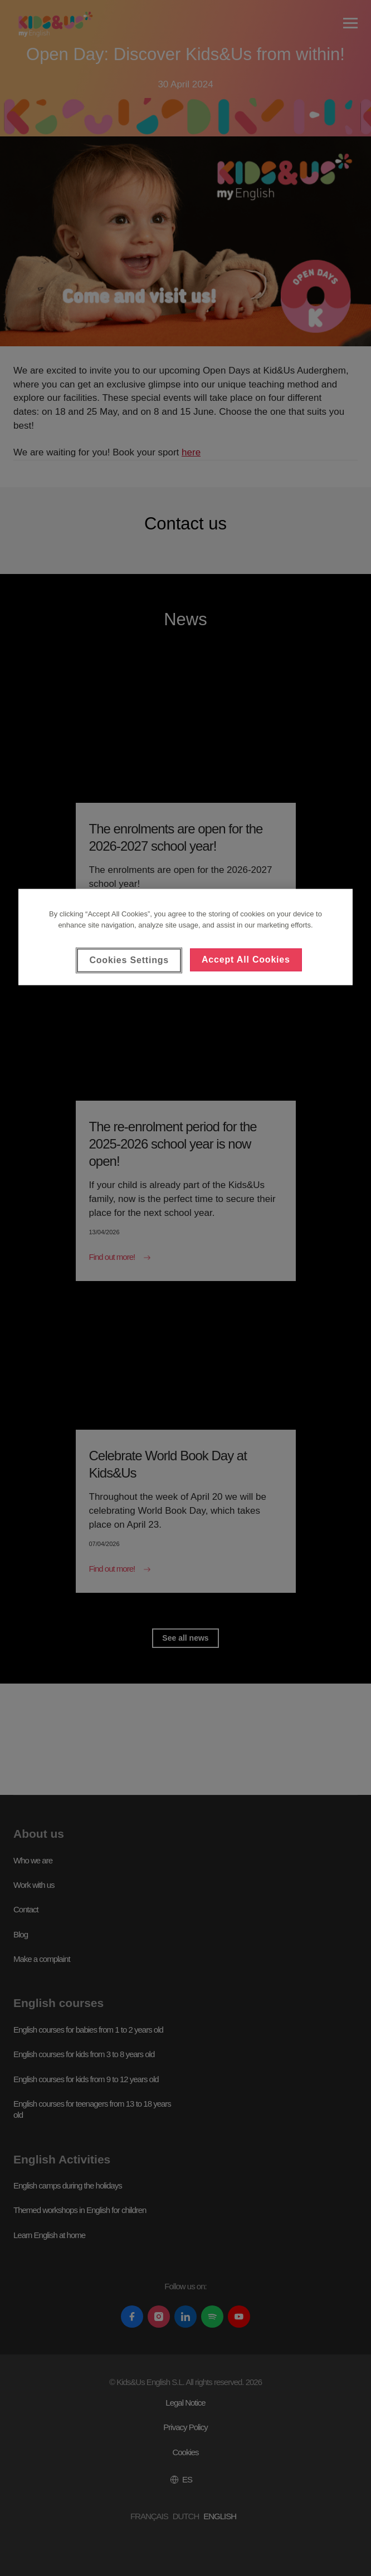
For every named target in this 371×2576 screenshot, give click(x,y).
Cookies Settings (129, 960)
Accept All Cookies (246, 959)
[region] (185, 937)
